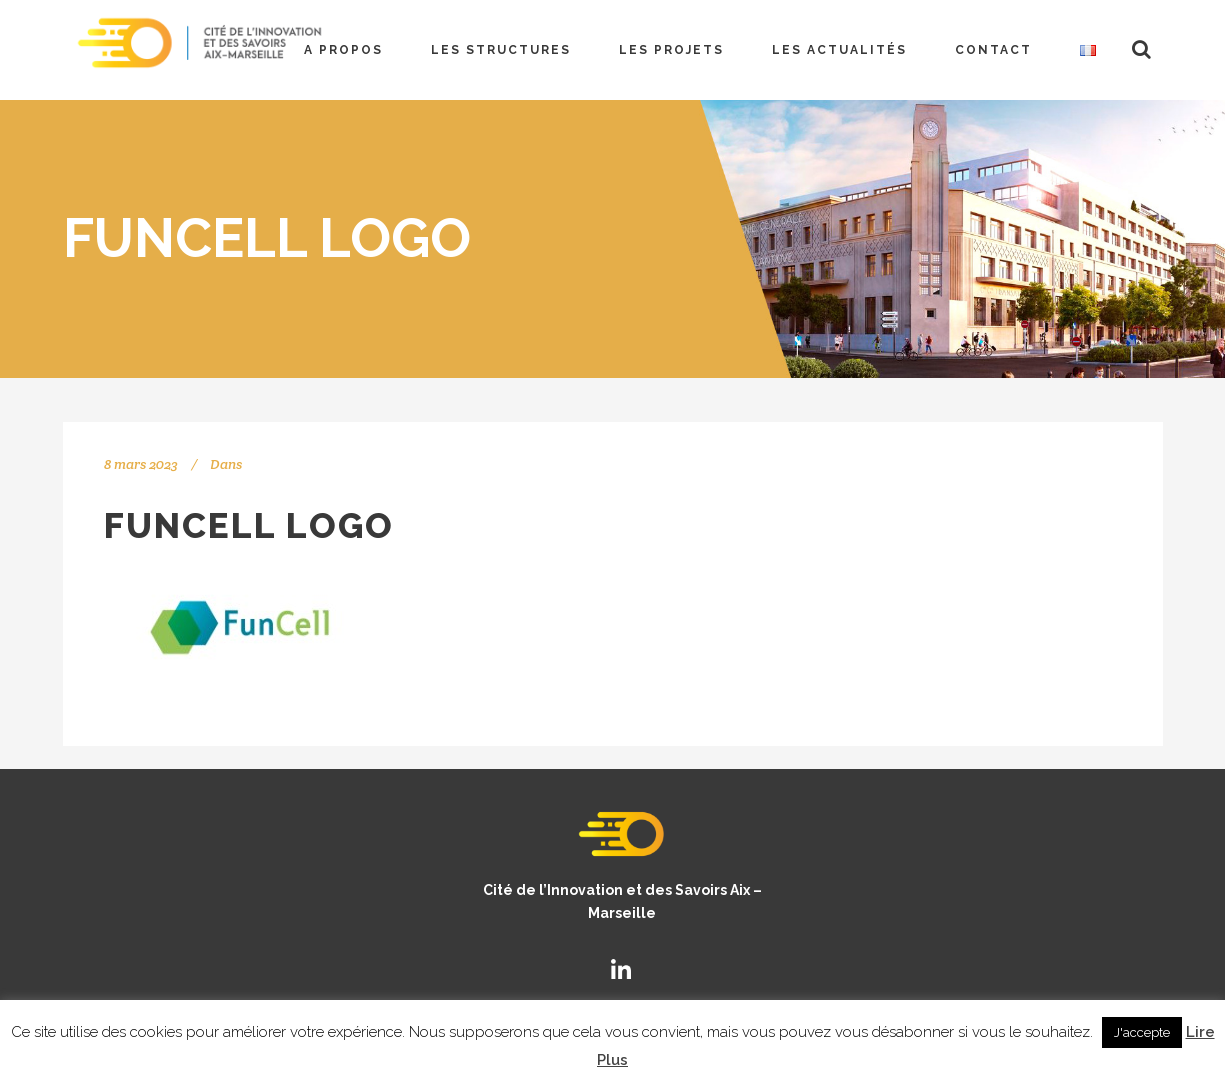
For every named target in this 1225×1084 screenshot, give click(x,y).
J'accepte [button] (1142, 1032)
